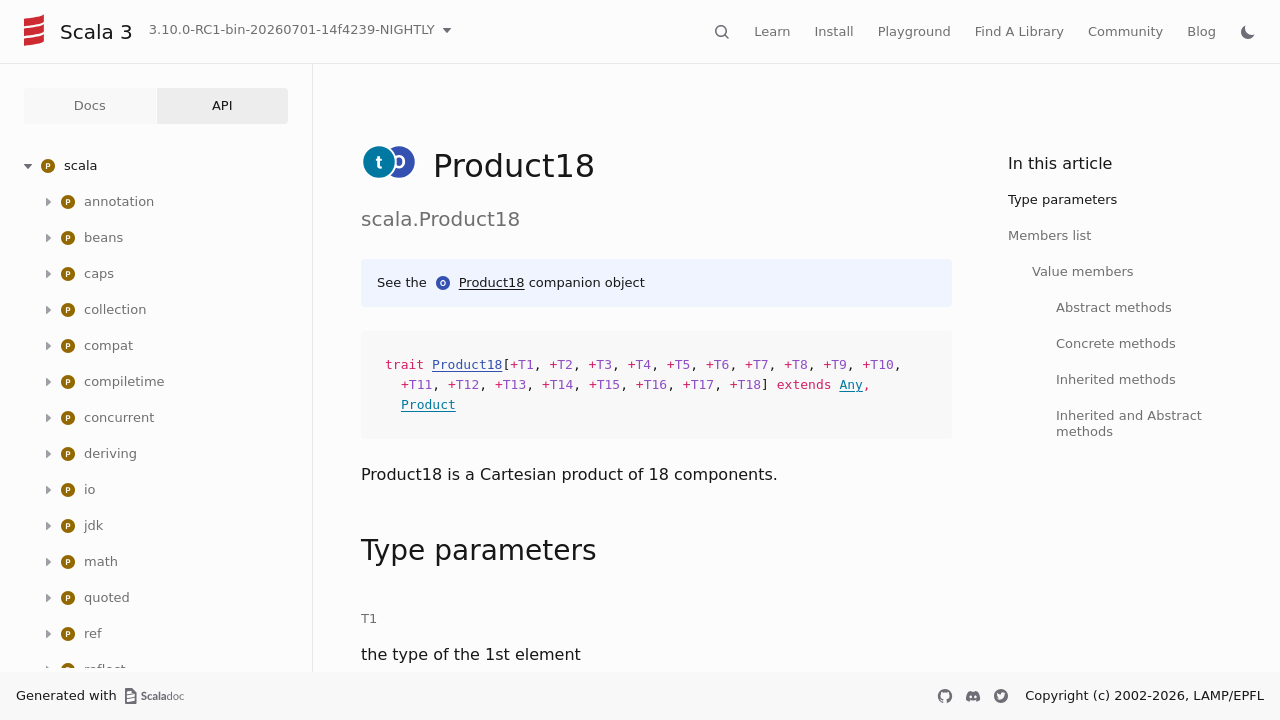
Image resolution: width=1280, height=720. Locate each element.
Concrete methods (1116, 343)
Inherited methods (1116, 379)
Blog (1201, 31)
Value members (1083, 271)
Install (834, 31)
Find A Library (1019, 31)
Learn (772, 31)
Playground (914, 31)
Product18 (492, 282)
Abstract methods (1114, 307)
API (222, 105)
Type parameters (1062, 199)
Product (428, 404)
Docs (90, 105)
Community (1125, 31)
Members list (1049, 235)
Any (850, 384)
